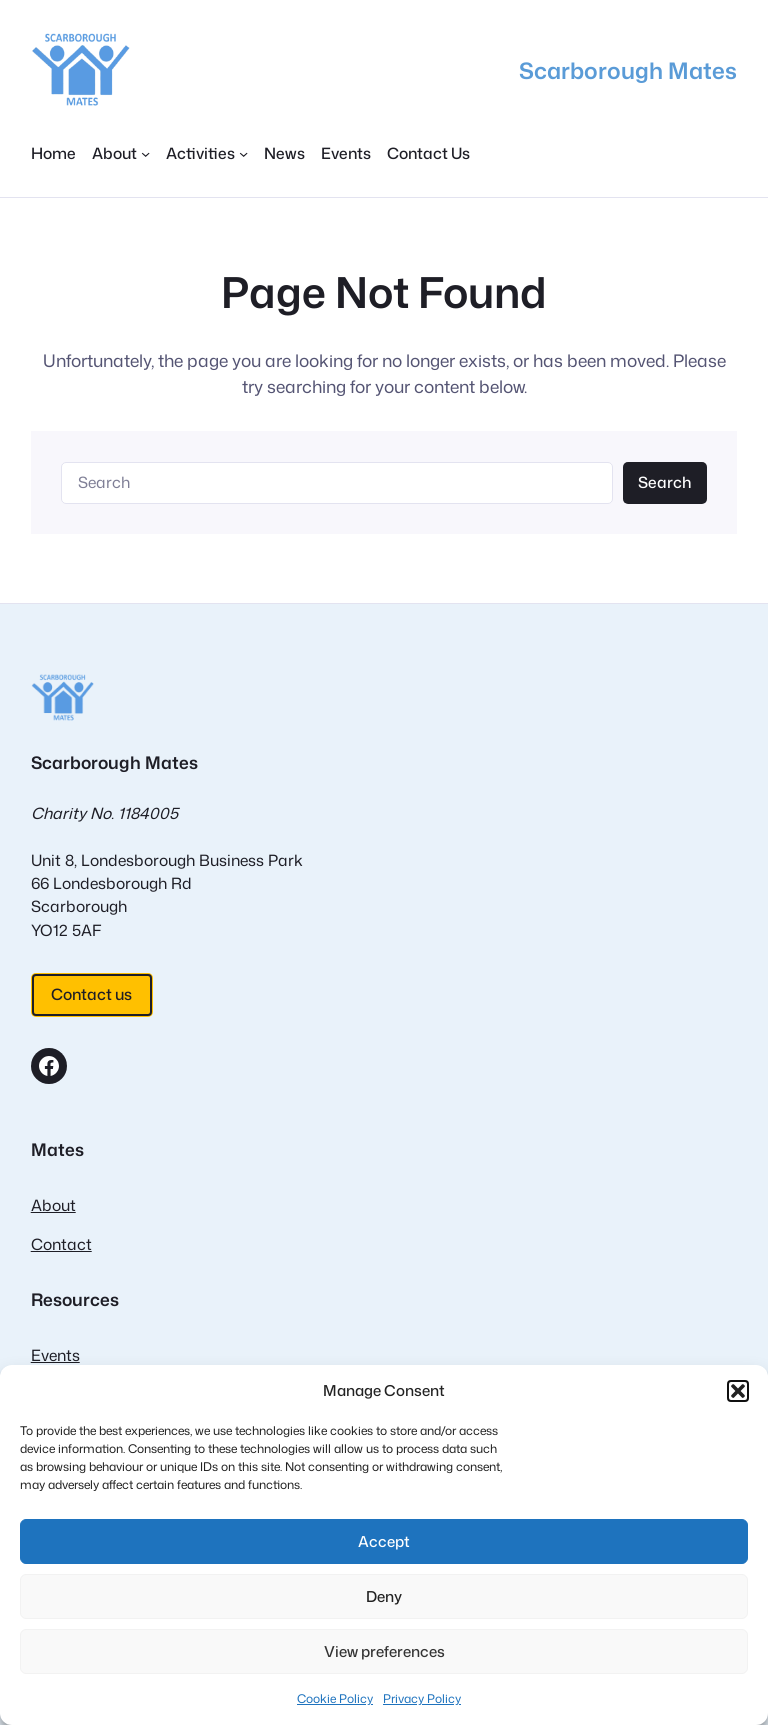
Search (664, 482)
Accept (384, 1541)
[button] (738, 1391)
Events (55, 1355)
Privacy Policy (422, 1698)
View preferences (384, 1651)
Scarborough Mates (628, 70)
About (53, 1205)
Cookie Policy (335, 1698)
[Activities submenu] (207, 153)
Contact (61, 1244)
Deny (384, 1596)
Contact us (91, 994)
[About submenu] (121, 153)
